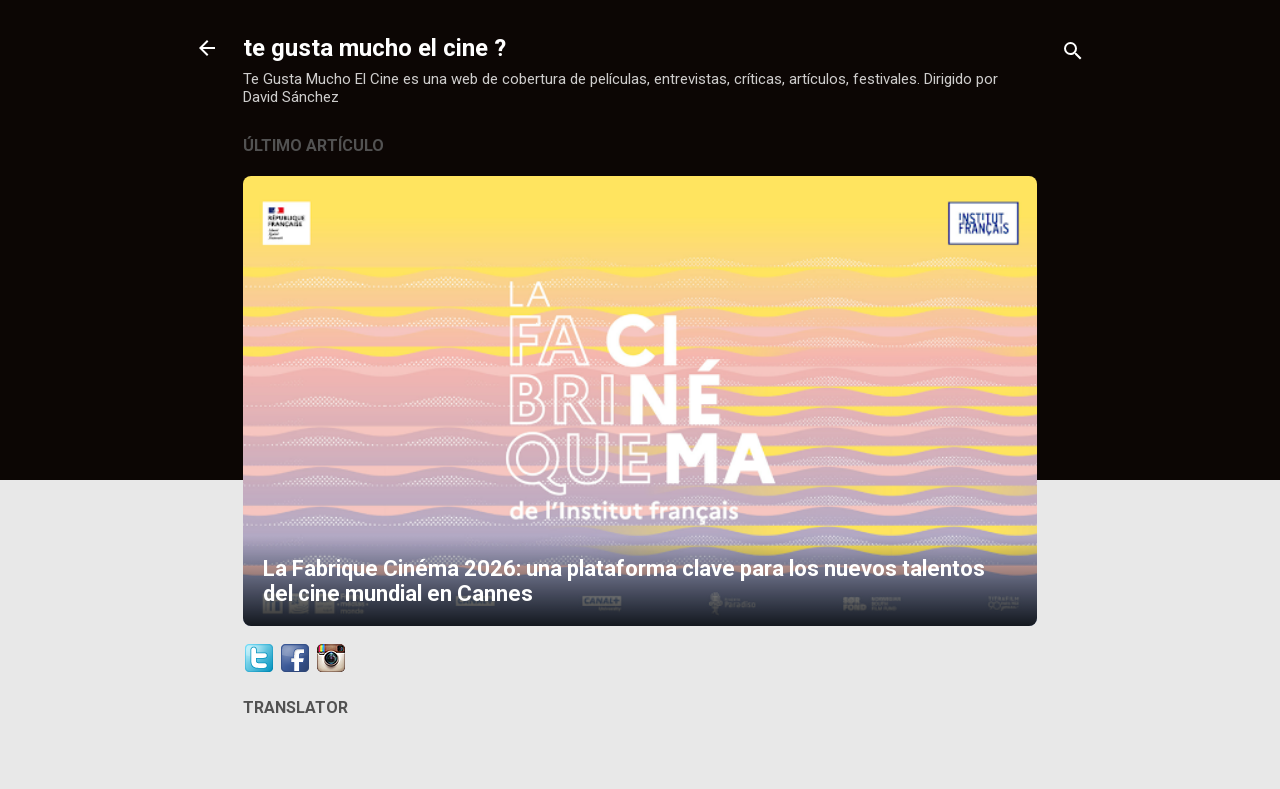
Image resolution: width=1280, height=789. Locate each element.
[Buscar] (1073, 54)
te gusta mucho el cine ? (374, 48)
